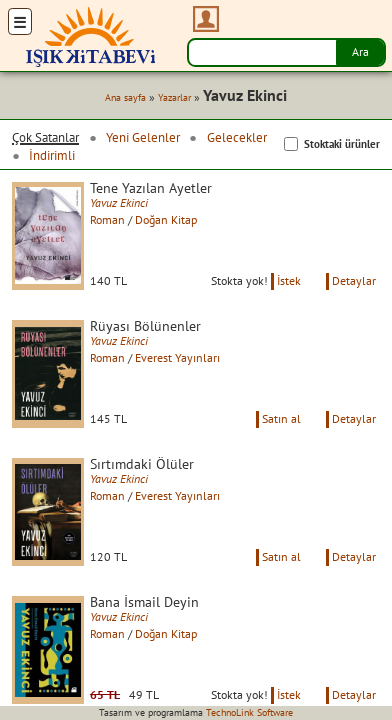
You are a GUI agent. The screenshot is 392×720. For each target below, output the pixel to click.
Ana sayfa (125, 97)
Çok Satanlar (45, 137)
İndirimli (52, 155)
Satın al (281, 418)
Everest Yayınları (177, 357)
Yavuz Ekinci (119, 202)
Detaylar (354, 280)
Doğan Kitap (166, 219)
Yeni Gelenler (143, 137)
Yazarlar (174, 97)
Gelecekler (237, 137)
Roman (107, 219)
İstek (289, 280)
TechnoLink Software (249, 712)
